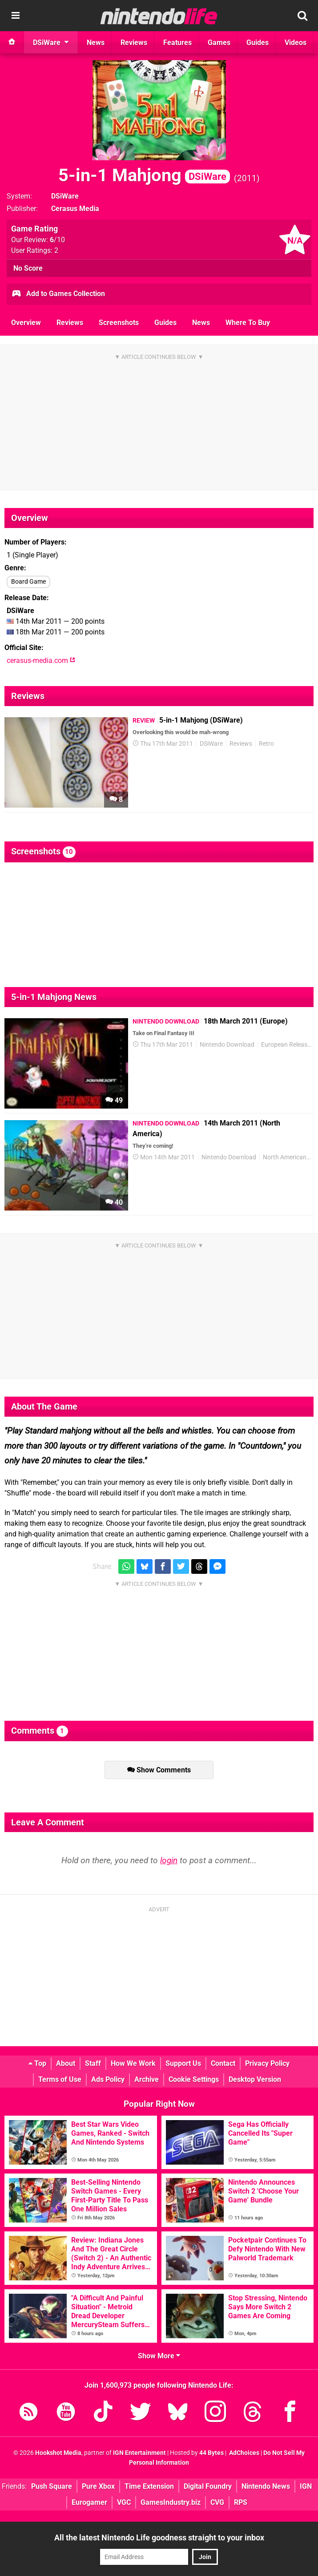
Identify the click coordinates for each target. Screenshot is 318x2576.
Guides (165, 322)
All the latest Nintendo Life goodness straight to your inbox (159, 2537)
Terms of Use (59, 2079)
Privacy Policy (267, 2063)
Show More (159, 2356)
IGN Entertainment (139, 2453)
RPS (240, 2502)
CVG (217, 2502)
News (201, 322)
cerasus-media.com (41, 660)
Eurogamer (89, 2502)
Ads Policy (108, 2079)
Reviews (69, 322)
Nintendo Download (227, 1044)
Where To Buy (247, 322)
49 (114, 1100)
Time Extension (149, 2486)
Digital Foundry (208, 2486)
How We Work (133, 2063)
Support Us (183, 2063)
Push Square (51, 2486)
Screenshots (119, 322)
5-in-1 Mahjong (144, 175)
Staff (93, 2063)
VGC (124, 2502)
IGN (306, 2486)
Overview (26, 322)
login (168, 1860)
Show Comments (159, 1770)
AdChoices (243, 2453)
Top (37, 2063)
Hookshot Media (58, 2453)
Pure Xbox (98, 2486)
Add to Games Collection (58, 294)
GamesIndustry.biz (171, 2502)
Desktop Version (255, 2079)
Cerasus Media (75, 208)
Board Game (28, 581)
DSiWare (65, 196)
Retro (266, 744)
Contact (223, 2063)
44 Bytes (211, 2453)
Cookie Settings (194, 2079)
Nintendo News (266, 2486)
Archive (146, 2079)
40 (114, 1202)
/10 (57, 240)
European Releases (287, 1044)
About (65, 2063)
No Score (28, 268)
